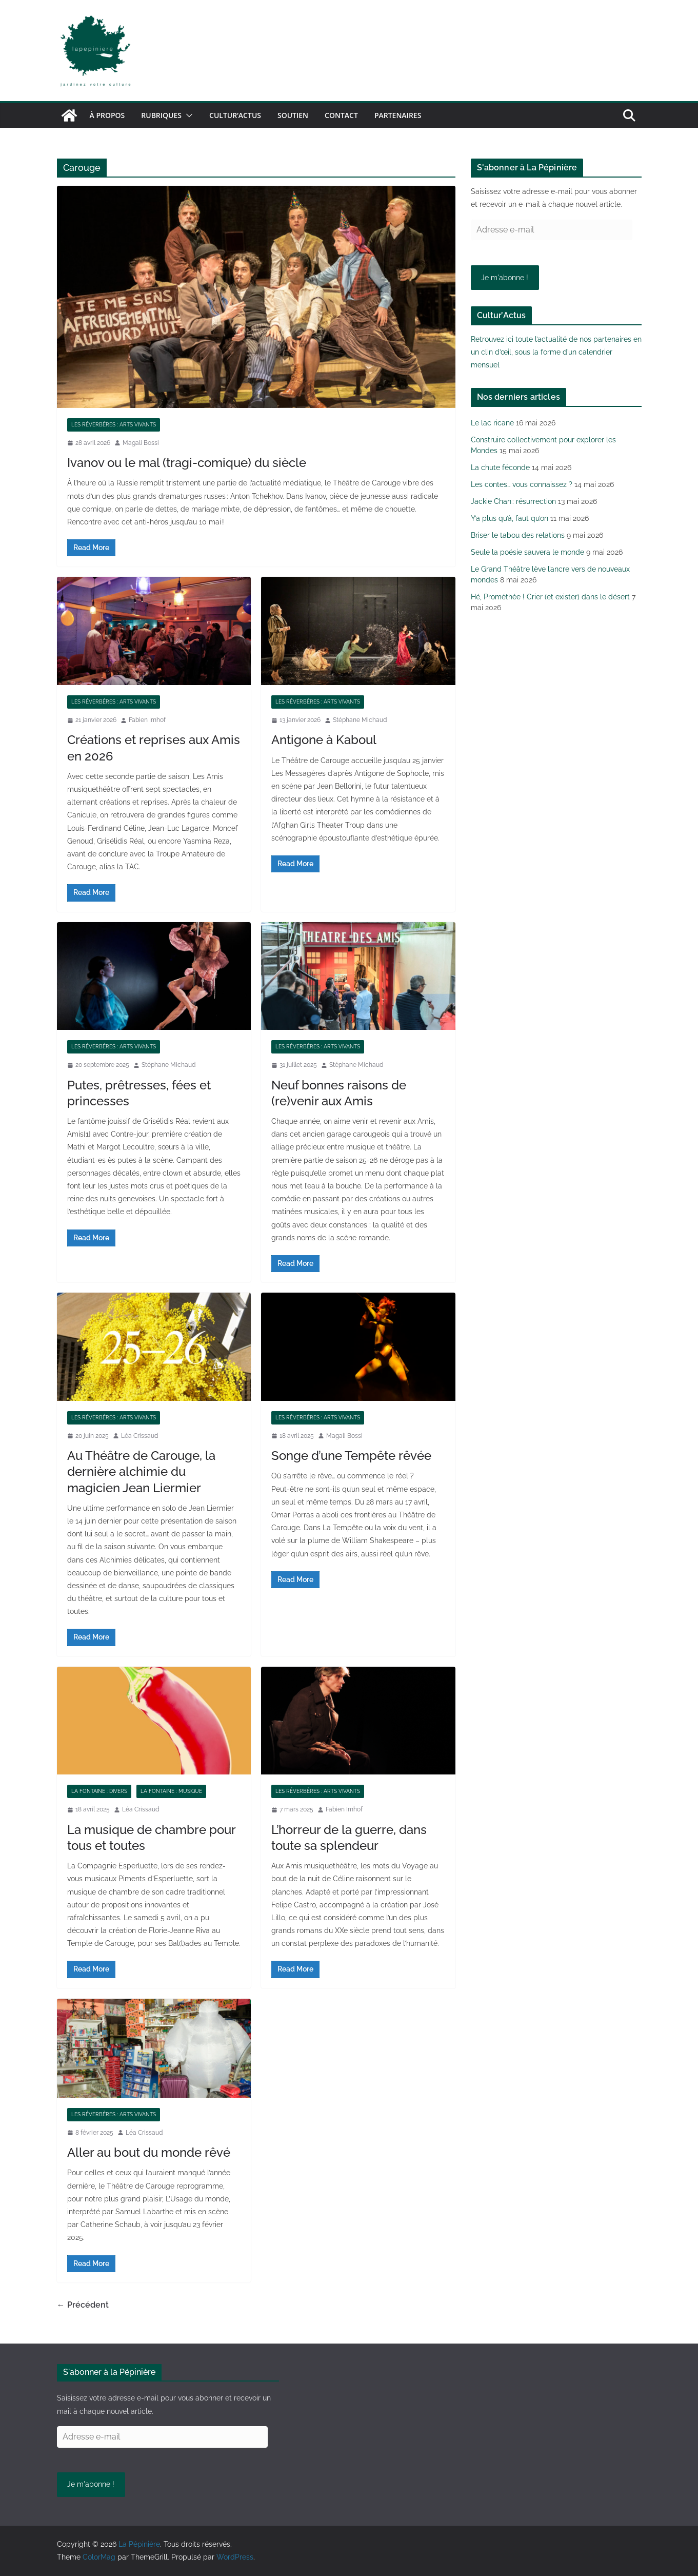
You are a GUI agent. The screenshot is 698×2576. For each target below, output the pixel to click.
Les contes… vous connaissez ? (521, 484)
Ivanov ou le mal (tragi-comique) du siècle (186, 462)
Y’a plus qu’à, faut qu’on (509, 518)
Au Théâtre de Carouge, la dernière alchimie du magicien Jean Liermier (141, 1471)
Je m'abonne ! (504, 278)
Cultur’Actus (235, 115)
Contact (341, 115)
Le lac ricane (492, 423)
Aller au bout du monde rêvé (148, 2152)
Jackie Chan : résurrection (513, 501)
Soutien (292, 115)
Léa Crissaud (139, 1435)
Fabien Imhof (147, 720)
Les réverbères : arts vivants (113, 424)
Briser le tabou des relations (518, 535)
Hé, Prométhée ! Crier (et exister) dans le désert (550, 597)
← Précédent (83, 2305)
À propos (107, 115)
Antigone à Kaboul (323, 739)
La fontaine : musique (171, 1791)
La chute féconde (500, 467)
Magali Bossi (141, 442)
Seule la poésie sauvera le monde (527, 552)
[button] (187, 115)
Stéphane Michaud (360, 720)
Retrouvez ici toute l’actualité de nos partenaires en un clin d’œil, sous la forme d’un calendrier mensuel (556, 352)
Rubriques (161, 115)
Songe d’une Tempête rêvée (351, 1455)
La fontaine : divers (99, 1791)
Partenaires (397, 115)
